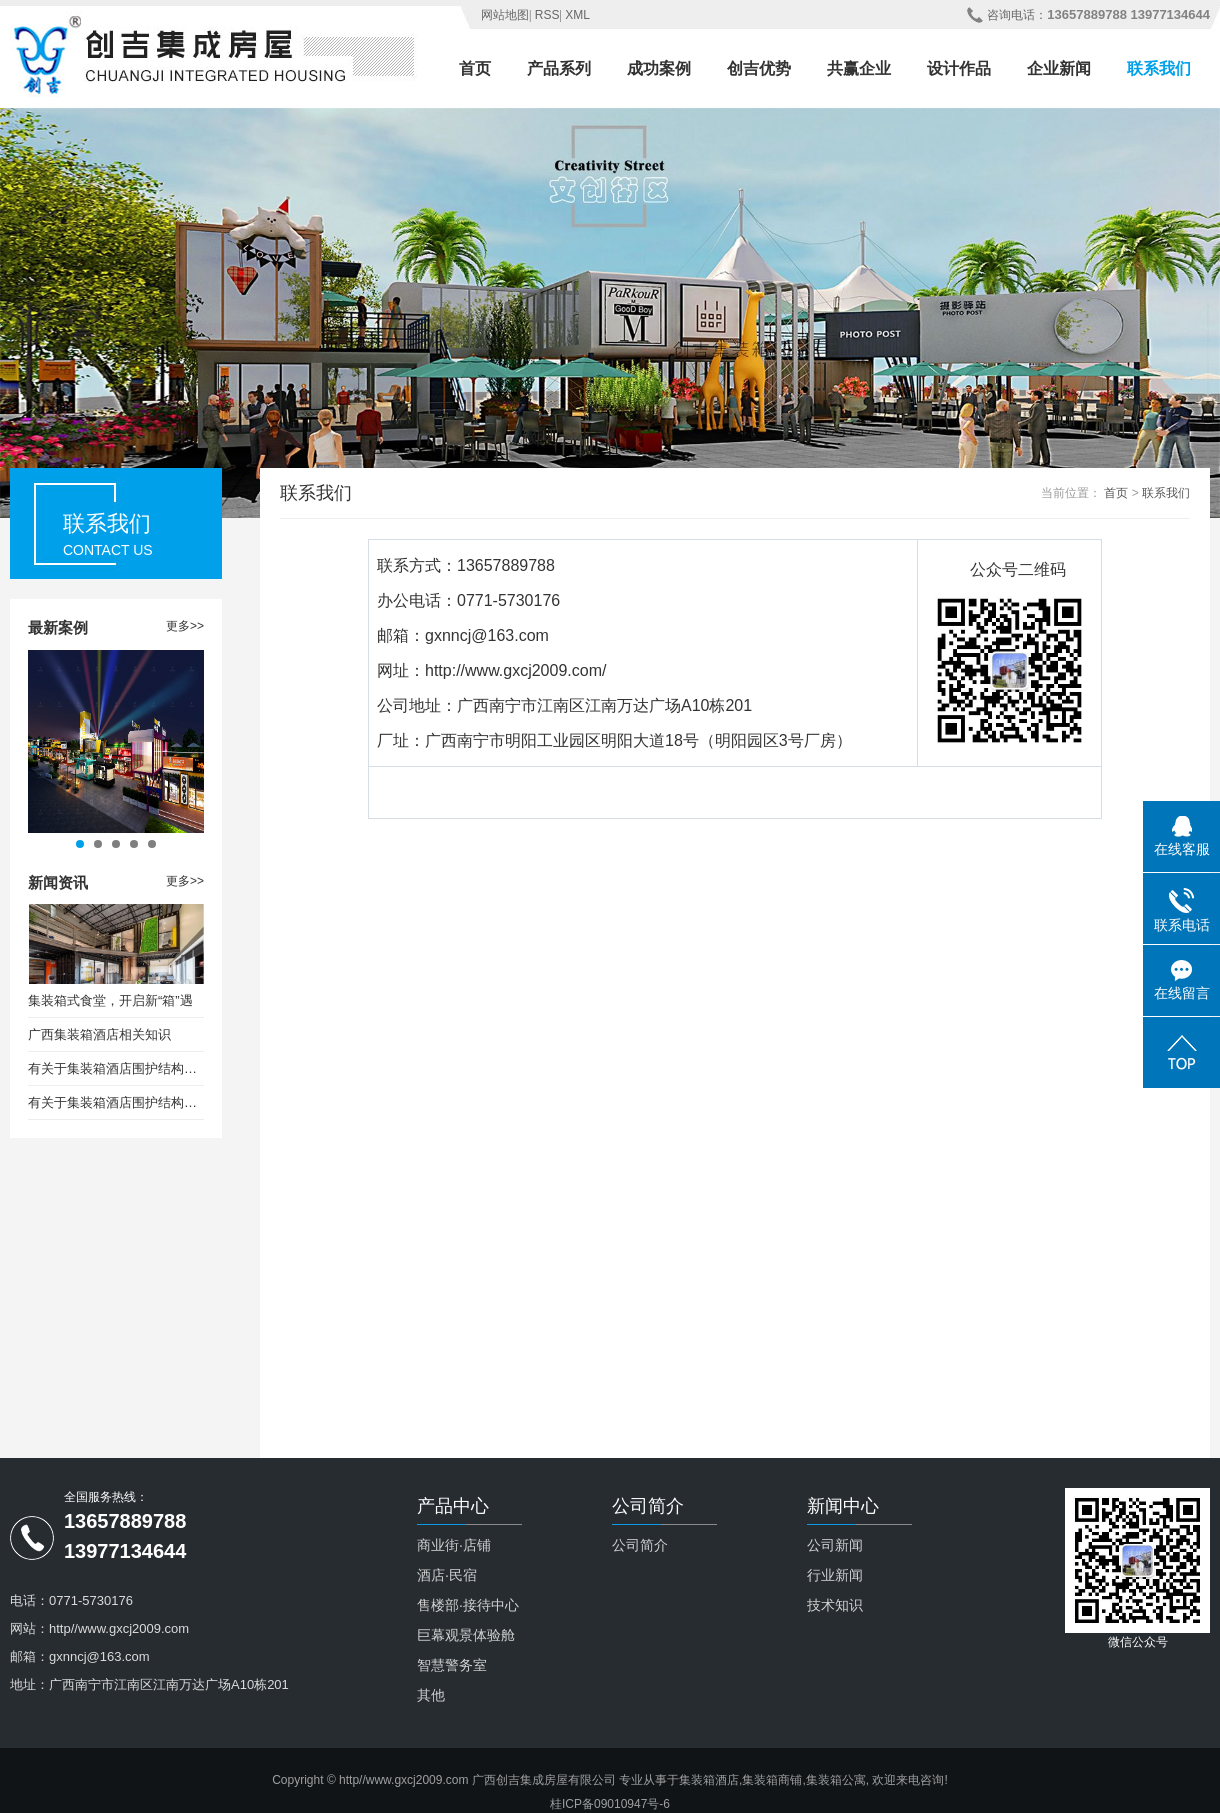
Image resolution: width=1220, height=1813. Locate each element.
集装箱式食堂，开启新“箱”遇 (110, 1000)
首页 (475, 68)
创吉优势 (759, 68)
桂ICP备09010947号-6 (610, 1804)
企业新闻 (1059, 68)
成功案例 (659, 68)
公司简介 (640, 1545)
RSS (547, 15)
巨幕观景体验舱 (466, 1635)
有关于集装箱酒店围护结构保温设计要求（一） (116, 1068)
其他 (431, 1695)
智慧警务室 (452, 1665)
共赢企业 (859, 68)
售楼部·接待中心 (468, 1605)
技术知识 (835, 1605)
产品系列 (559, 68)
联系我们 (1159, 68)
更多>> (185, 626)
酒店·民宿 (447, 1575)
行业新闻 (835, 1575)
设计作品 (959, 68)
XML (577, 15)
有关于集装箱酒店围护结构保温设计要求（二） (116, 1102)
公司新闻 (835, 1545)
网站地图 (505, 15)
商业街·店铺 (454, 1545)
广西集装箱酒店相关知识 (99, 1034)
